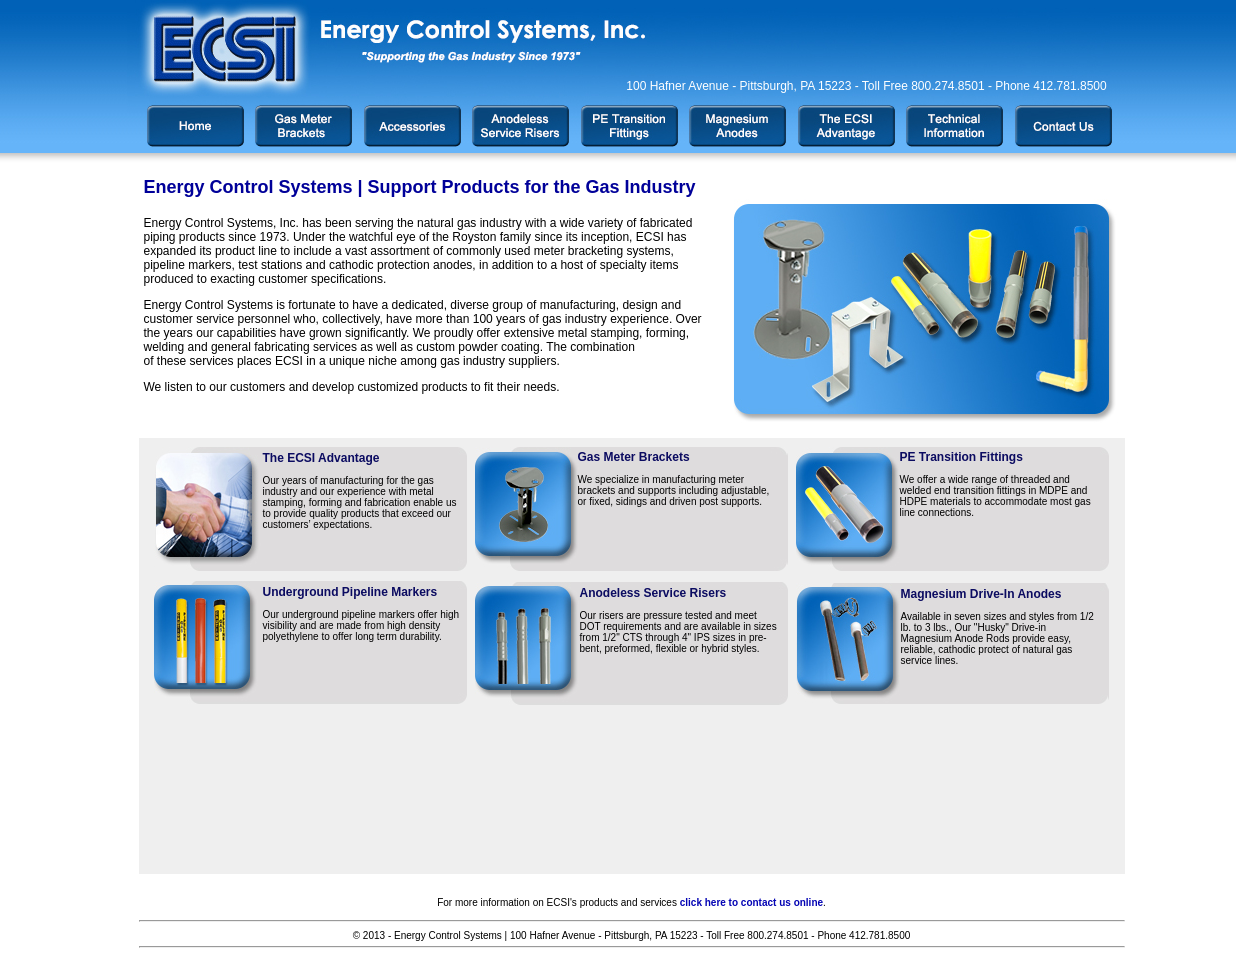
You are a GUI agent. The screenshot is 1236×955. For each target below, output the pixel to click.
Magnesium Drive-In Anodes (981, 594)
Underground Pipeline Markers (350, 592)
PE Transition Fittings (961, 457)
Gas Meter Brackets (634, 457)
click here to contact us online (751, 902)
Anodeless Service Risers (653, 593)
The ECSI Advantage (321, 458)
